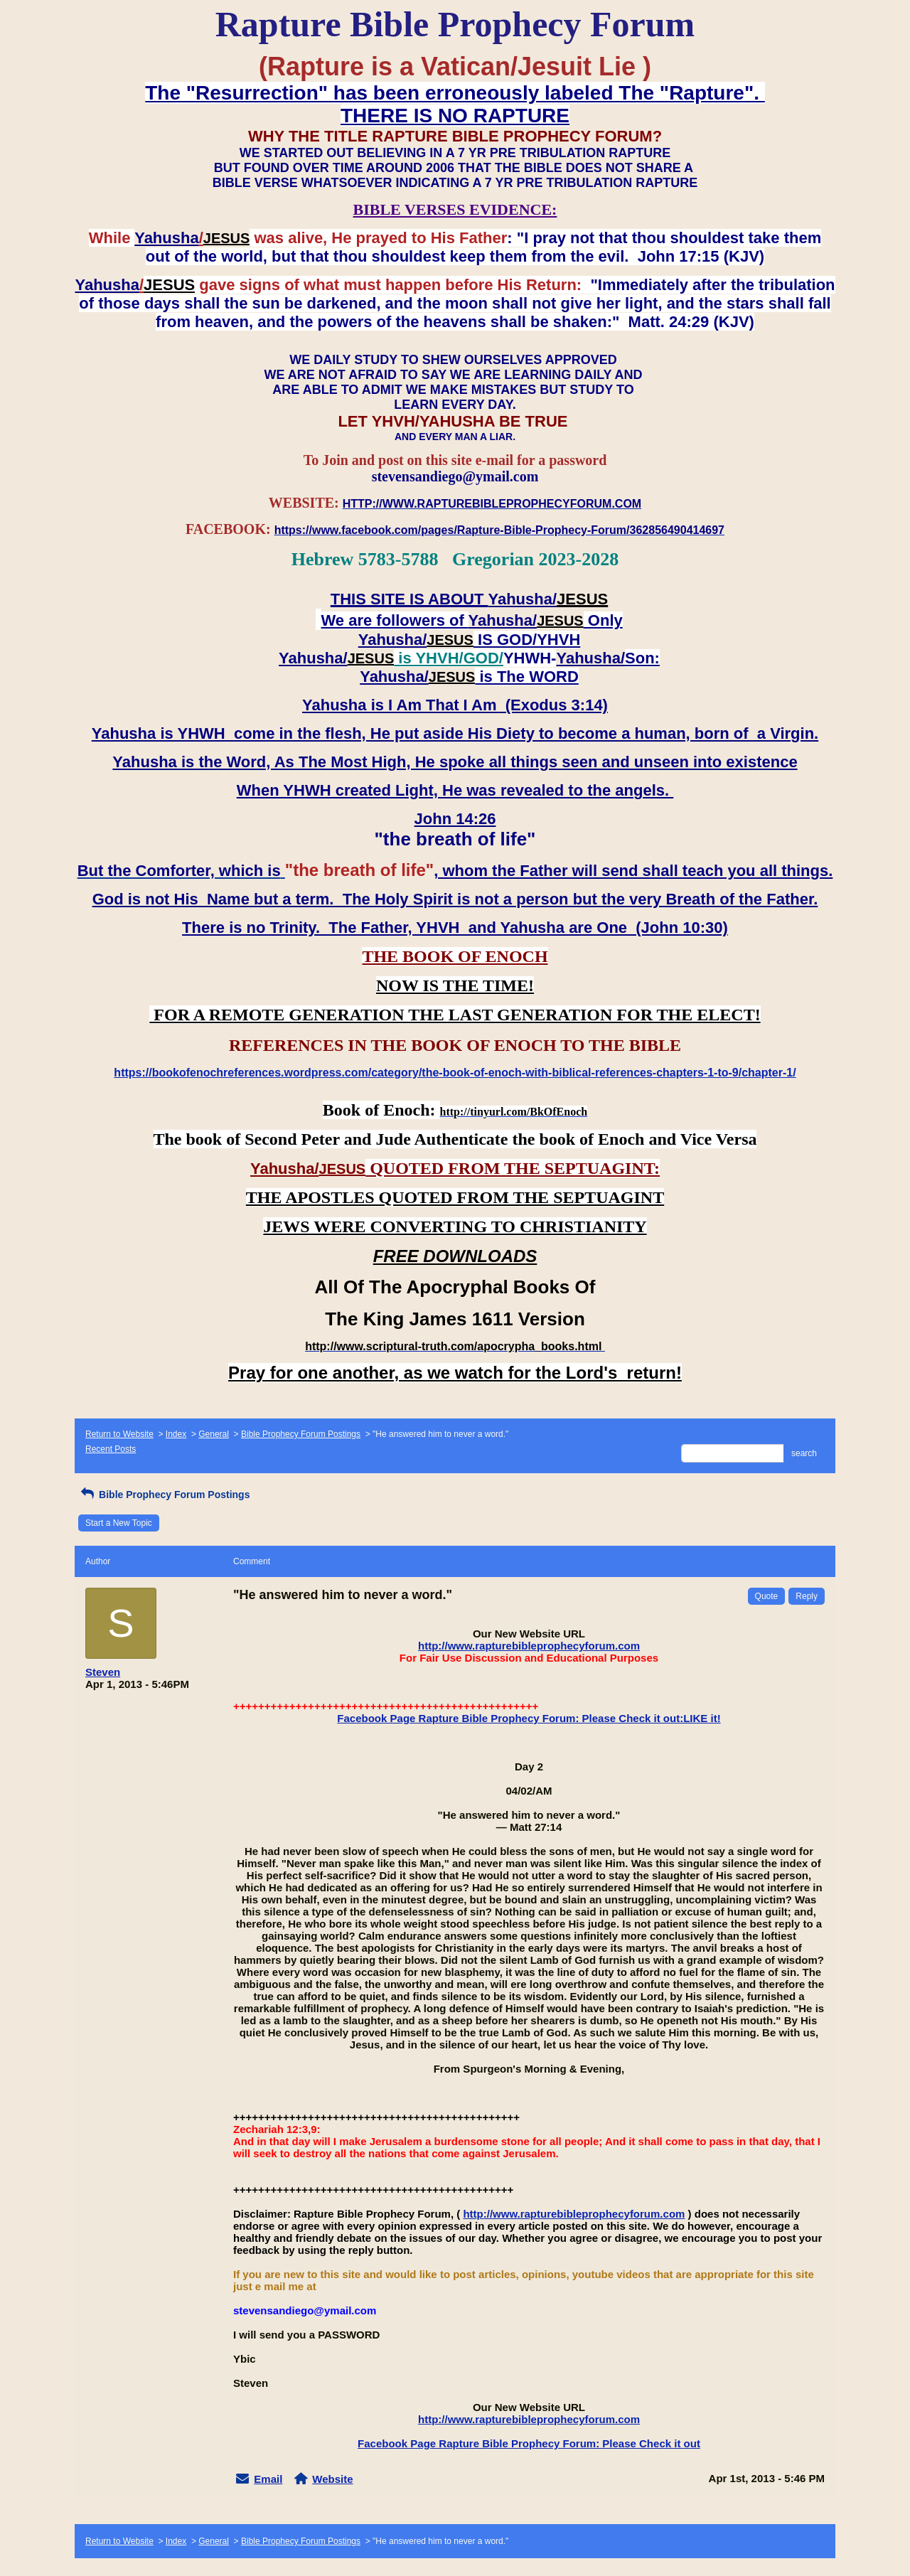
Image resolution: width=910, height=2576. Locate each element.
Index (176, 1434)
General (213, 1434)
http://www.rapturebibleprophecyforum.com (529, 1646)
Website (332, 2479)
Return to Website (119, 1434)
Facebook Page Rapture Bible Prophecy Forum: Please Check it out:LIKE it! (528, 1718)
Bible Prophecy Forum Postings (300, 1434)
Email (268, 2479)
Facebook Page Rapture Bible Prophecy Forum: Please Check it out (529, 2443)
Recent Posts (110, 1449)
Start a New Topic (118, 1523)
